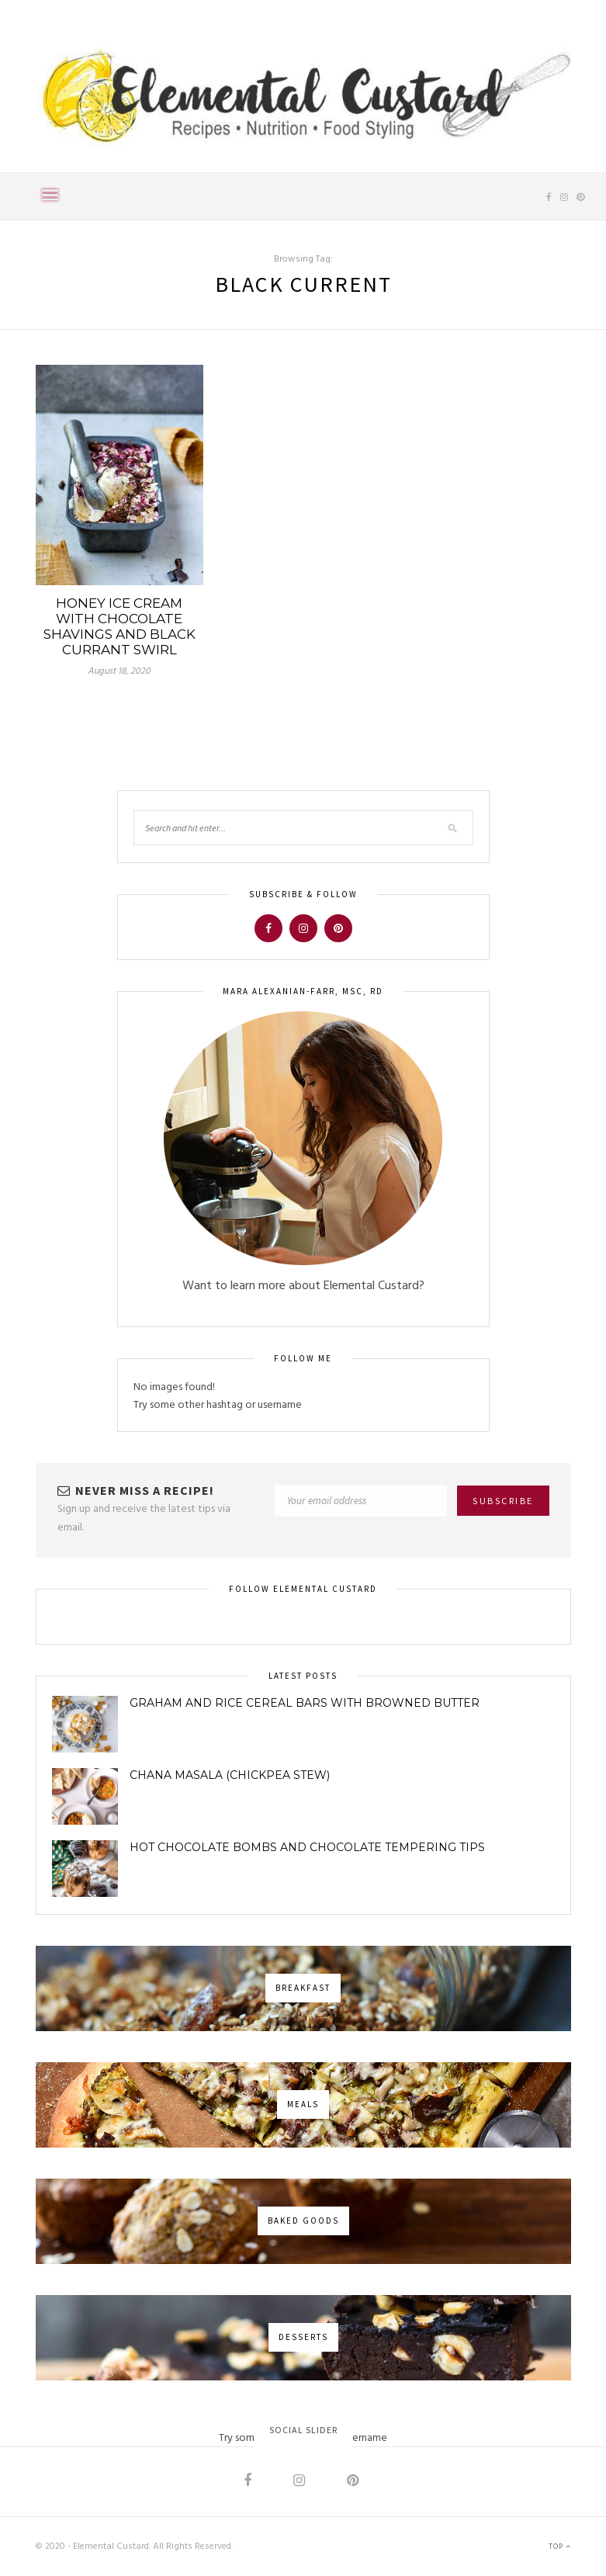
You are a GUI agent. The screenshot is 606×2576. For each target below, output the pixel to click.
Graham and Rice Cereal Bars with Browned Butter (305, 1703)
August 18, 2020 (119, 671)
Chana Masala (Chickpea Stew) (230, 1775)
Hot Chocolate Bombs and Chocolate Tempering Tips (307, 1847)
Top (560, 2546)
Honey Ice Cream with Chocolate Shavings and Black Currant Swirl (119, 626)
